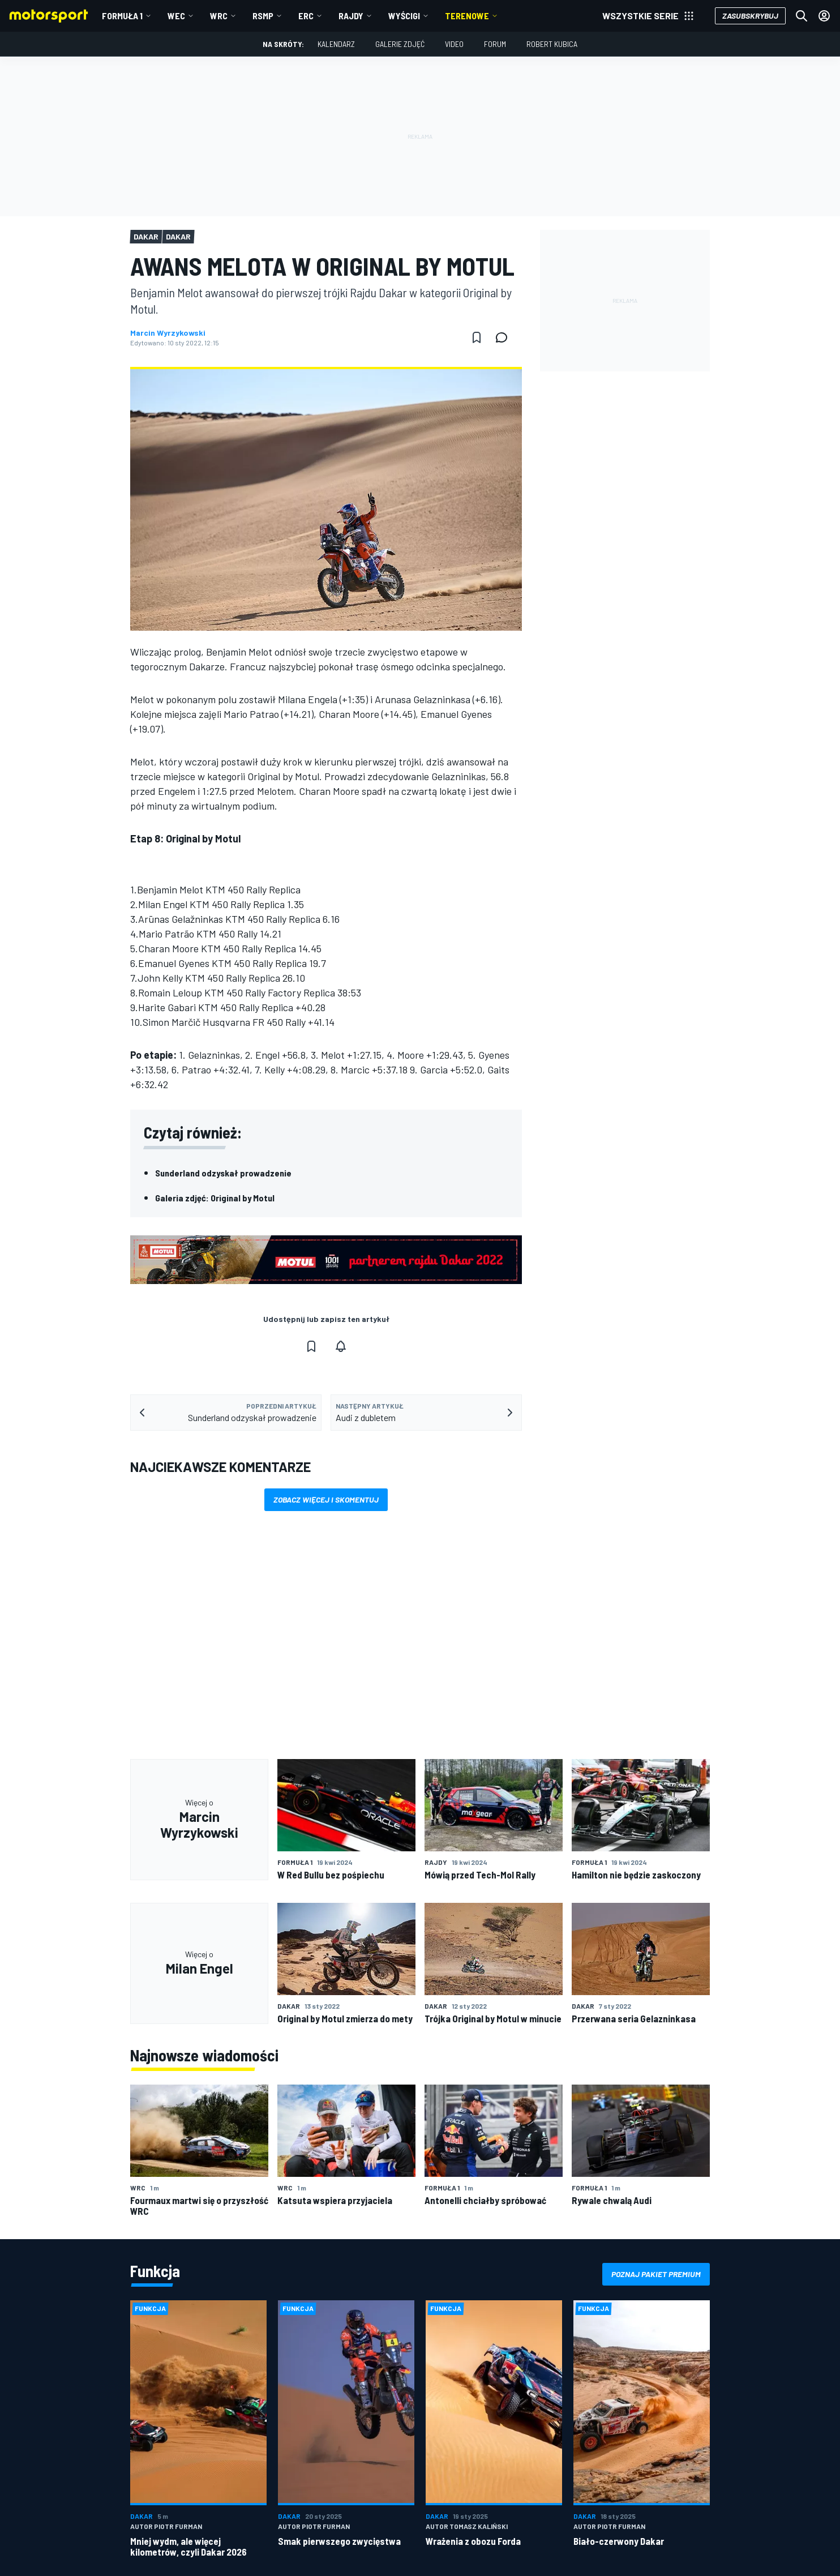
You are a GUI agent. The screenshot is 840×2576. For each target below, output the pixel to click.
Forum (495, 44)
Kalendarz (336, 44)
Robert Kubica (551, 44)
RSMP (262, 15)
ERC (306, 15)
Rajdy (350, 15)
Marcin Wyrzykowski (167, 333)
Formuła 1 (122, 15)
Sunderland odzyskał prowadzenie (223, 1172)
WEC (176, 15)
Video (454, 44)
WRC (219, 15)
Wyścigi (404, 15)
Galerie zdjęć (400, 44)
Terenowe (467, 15)
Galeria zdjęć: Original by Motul (215, 1197)
